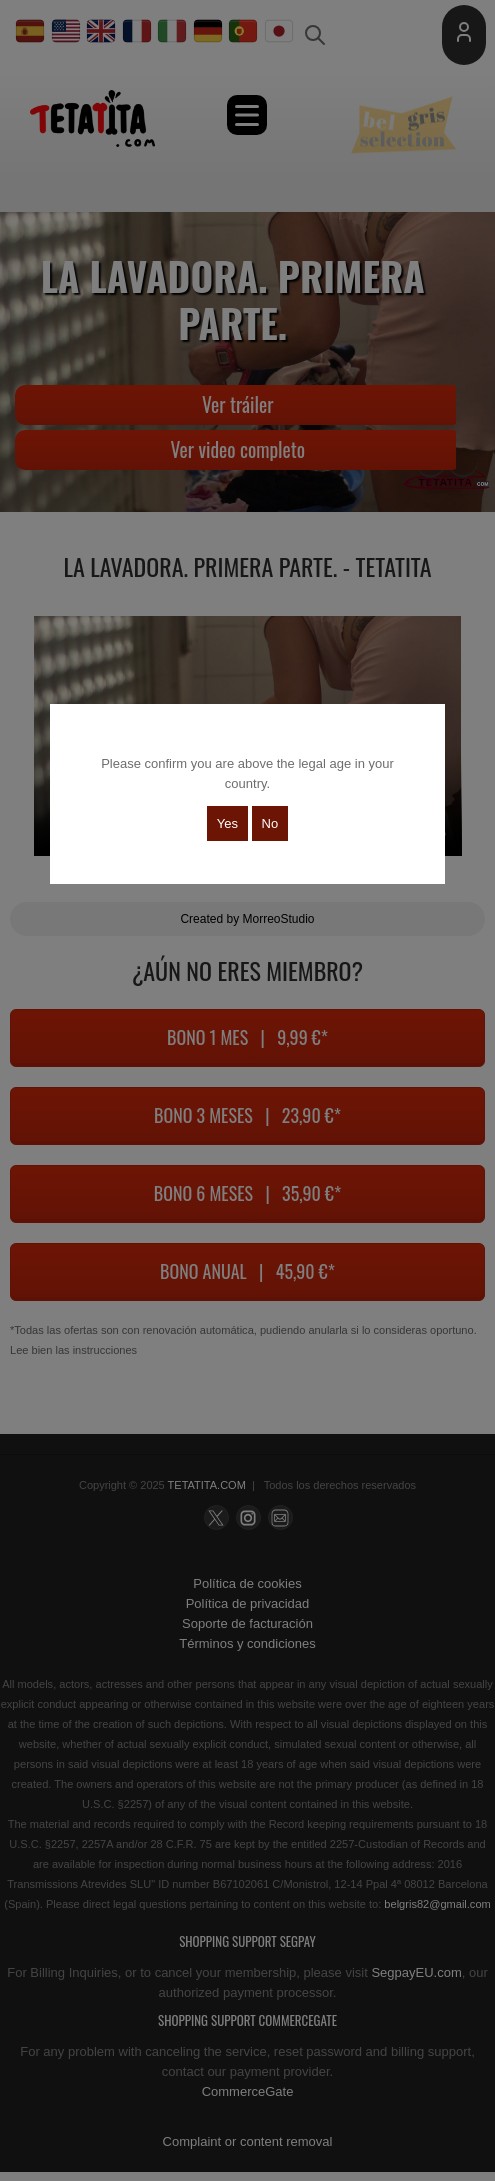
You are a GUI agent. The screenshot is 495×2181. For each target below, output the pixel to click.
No (270, 823)
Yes (227, 823)
